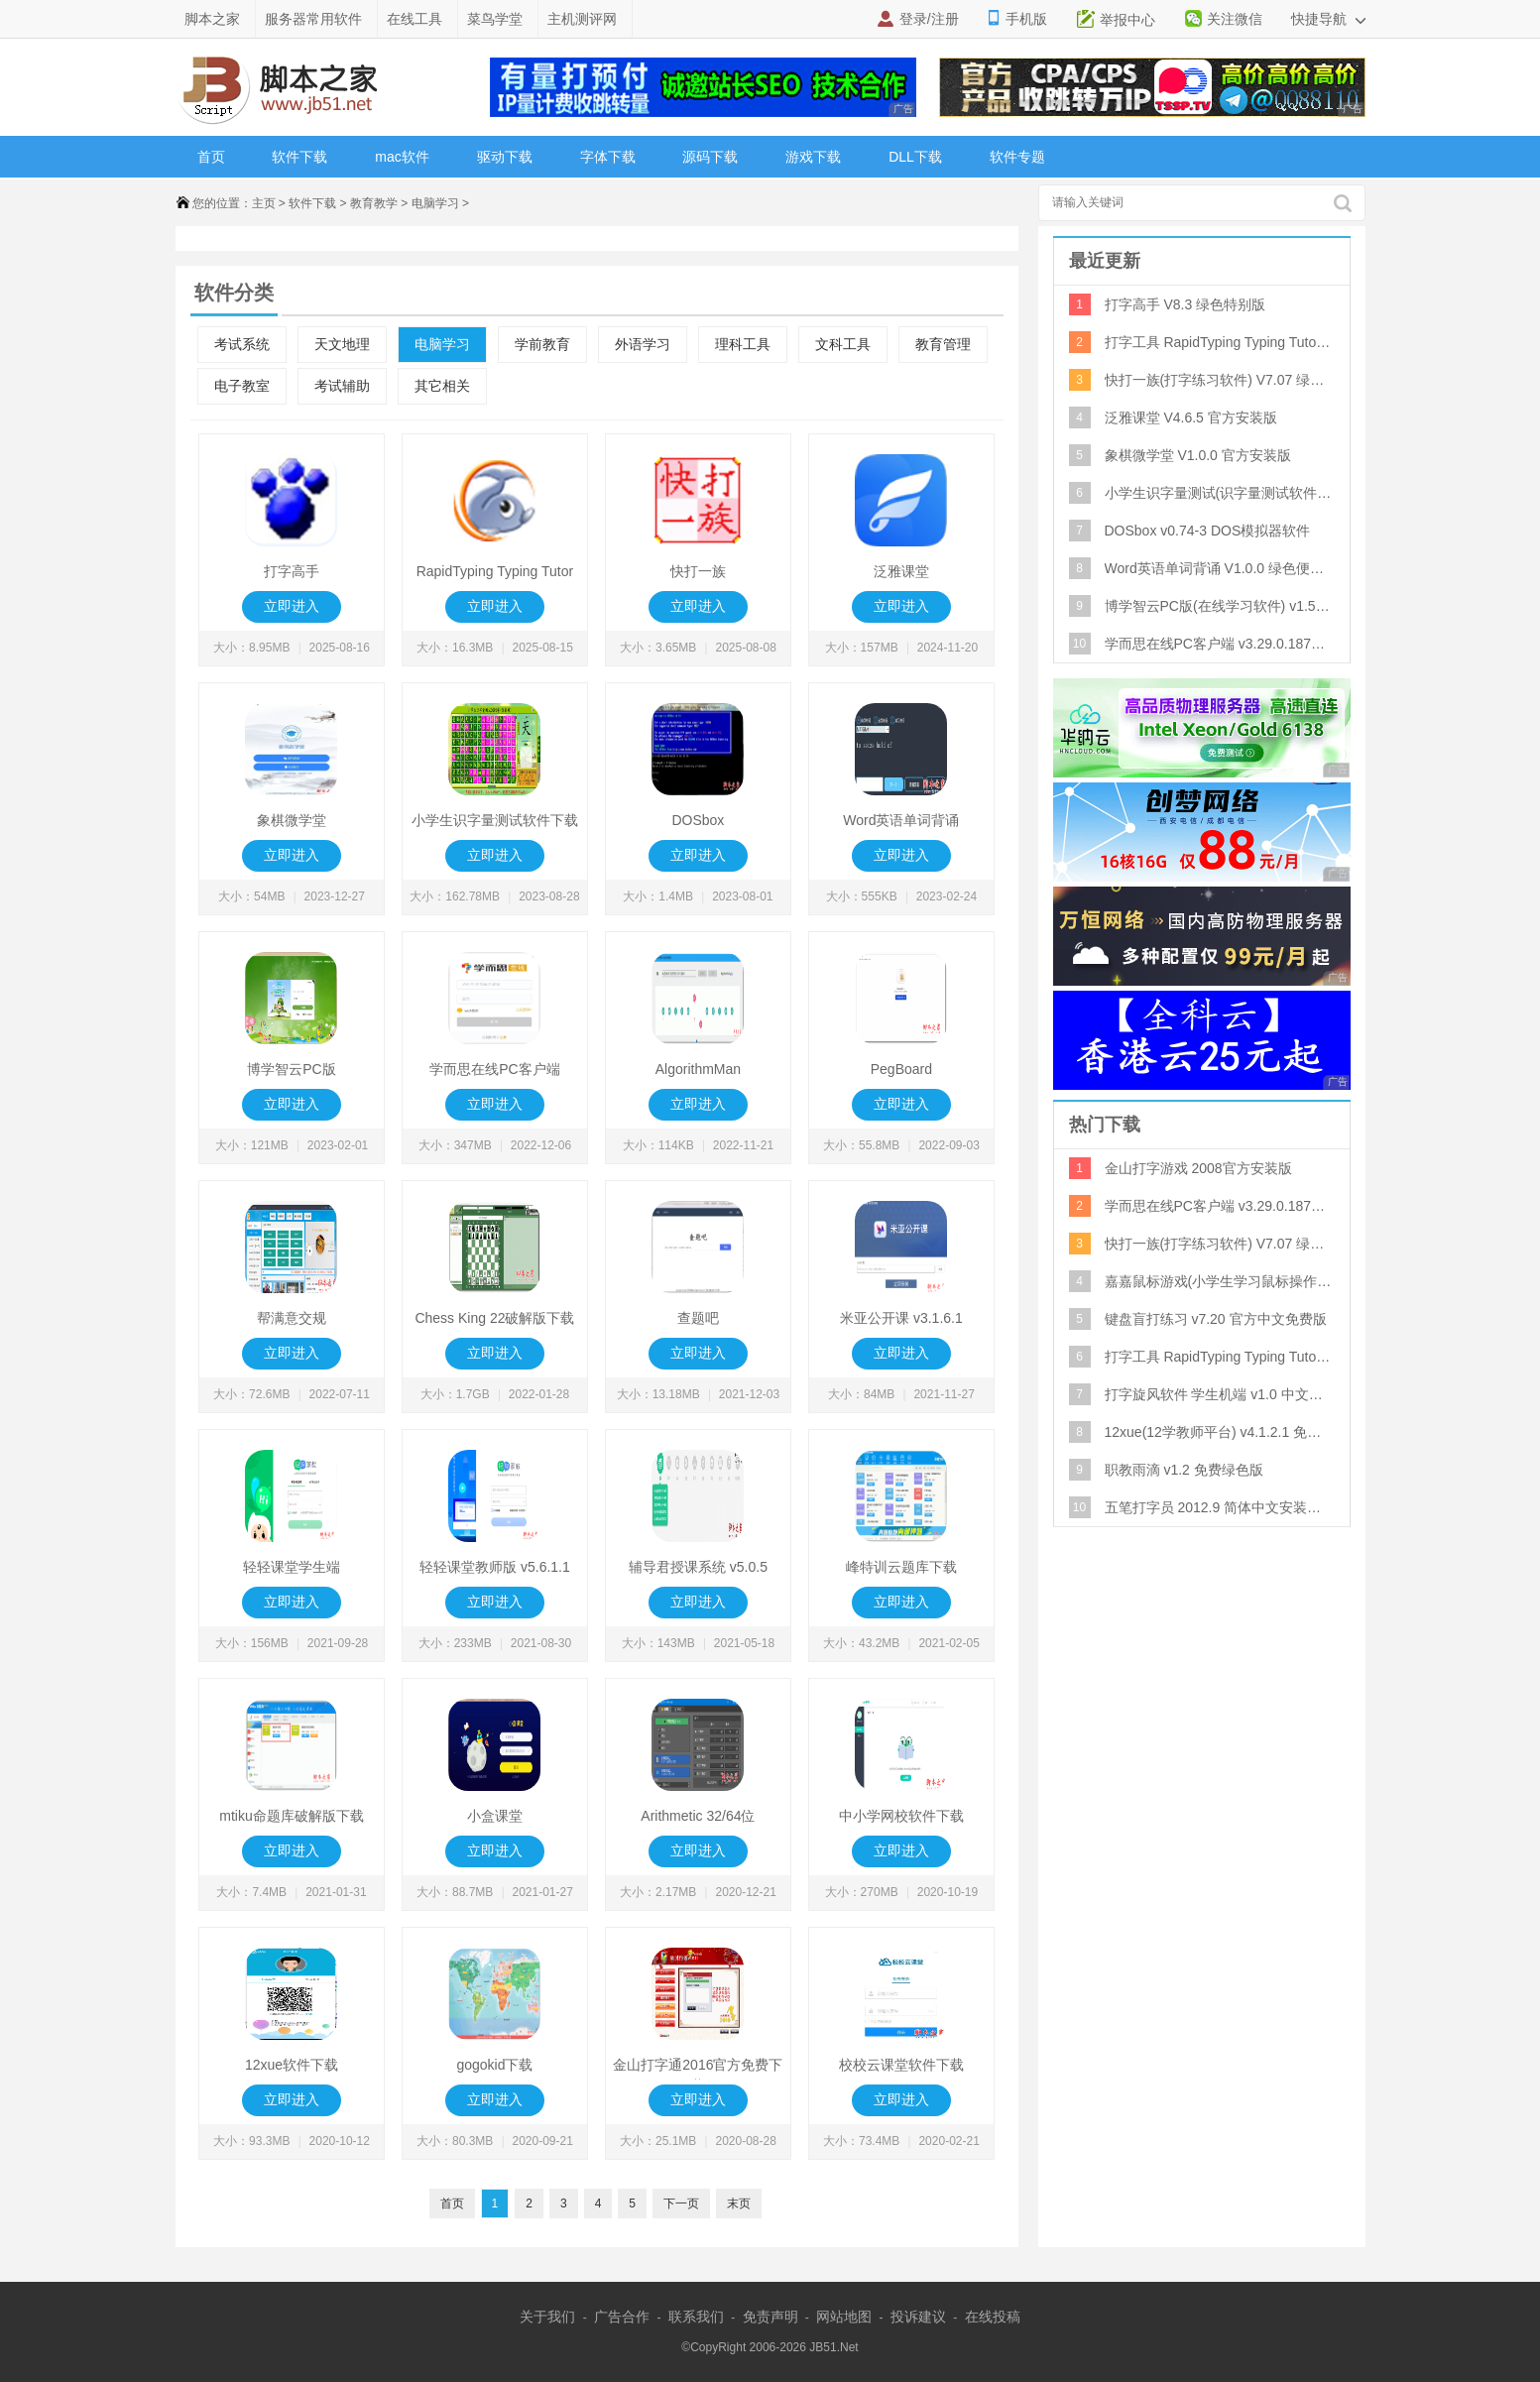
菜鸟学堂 (495, 19)
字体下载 (608, 157)
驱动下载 (505, 157)
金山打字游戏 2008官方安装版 (1198, 1168)
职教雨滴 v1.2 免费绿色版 (1184, 1470)
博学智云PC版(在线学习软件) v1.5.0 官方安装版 (1219, 606)
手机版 (1026, 19)
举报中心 (1127, 20)
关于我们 (547, 2316)
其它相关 (442, 386)
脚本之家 (212, 19)
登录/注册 (929, 19)
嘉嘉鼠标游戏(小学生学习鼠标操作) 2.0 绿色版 (1219, 1281)
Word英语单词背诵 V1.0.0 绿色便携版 (1219, 568)
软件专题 (1017, 157)
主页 (264, 203)
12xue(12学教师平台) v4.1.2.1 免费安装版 (1219, 1432)
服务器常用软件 (313, 19)
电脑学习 (435, 203)
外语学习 (642, 344)
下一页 (681, 2203)
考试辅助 (342, 386)
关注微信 (1234, 19)
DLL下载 (915, 157)
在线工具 (414, 19)
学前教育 (542, 344)
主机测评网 (582, 19)
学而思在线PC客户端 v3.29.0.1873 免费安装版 (1219, 644)
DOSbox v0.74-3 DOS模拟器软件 (1208, 530)
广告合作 (622, 2316)
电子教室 (242, 386)
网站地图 (844, 2316)
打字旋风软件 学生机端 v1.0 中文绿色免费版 (1219, 1394)
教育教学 (374, 203)
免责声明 (770, 2316)
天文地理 (342, 344)
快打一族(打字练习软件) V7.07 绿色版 (1219, 380)
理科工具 (742, 344)
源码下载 (710, 157)
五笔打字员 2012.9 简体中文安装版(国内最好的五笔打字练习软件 (1219, 1507)
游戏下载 (813, 157)
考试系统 (242, 344)
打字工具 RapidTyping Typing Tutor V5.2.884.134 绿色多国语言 (1219, 342)
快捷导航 (1328, 19)
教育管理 (943, 344)
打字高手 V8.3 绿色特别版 (1185, 304)
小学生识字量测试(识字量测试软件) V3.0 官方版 (1219, 493)
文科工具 (843, 344)
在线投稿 (992, 2316)
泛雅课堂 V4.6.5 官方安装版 (1191, 417)
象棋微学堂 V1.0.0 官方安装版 (1198, 455)
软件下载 (299, 157)
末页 (739, 2203)
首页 (211, 157)
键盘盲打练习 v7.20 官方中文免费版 (1216, 1319)
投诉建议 (918, 2316)
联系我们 (696, 2316)
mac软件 (401, 157)
